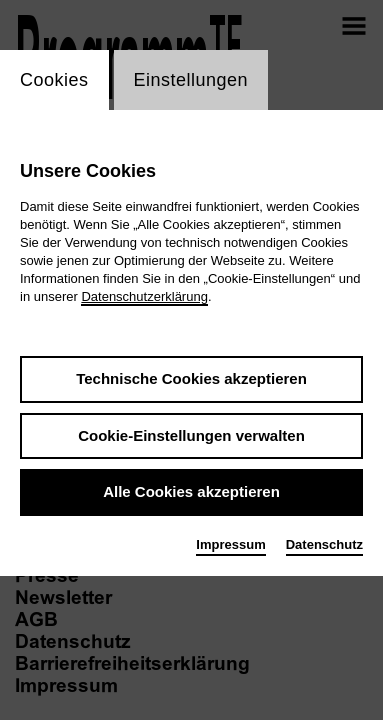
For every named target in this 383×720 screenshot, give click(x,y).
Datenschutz (324, 544)
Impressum (230, 544)
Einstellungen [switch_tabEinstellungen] (191, 80)
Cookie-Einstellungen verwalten (191, 435)
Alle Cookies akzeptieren (191, 491)
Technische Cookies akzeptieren (191, 378)
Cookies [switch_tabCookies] (54, 80)
